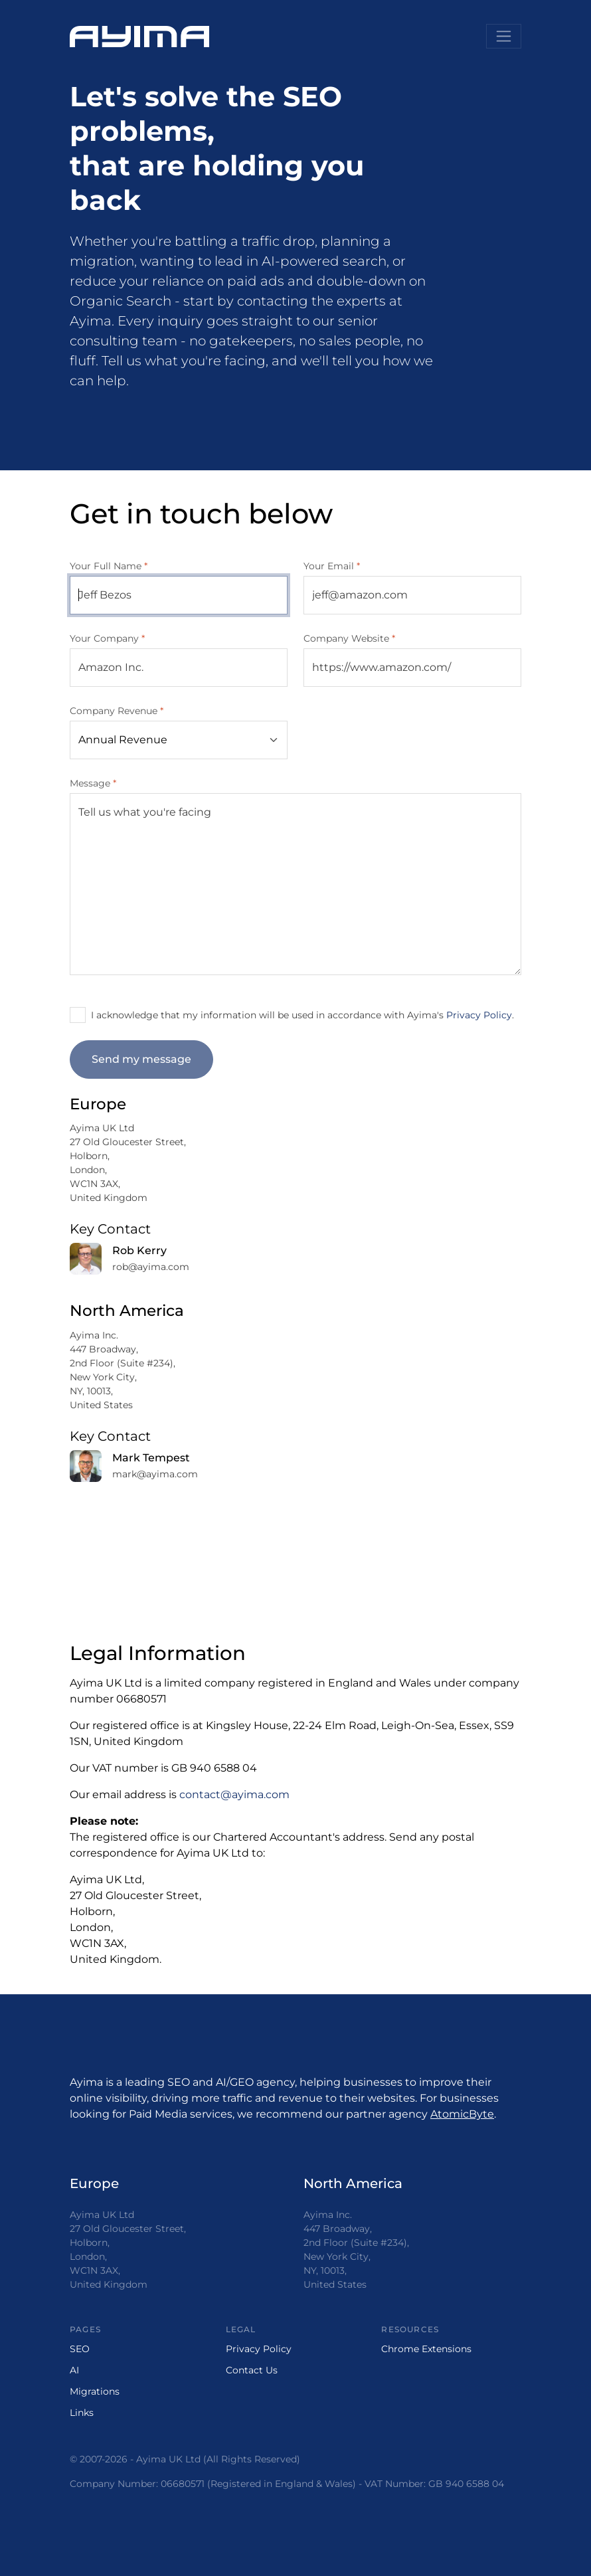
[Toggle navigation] (503, 36)
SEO (80, 2349)
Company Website (349, 638)
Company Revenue (116, 711)
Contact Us (252, 2370)
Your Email (331, 566)
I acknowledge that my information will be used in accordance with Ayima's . (302, 1015)
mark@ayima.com (155, 1474)
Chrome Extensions (426, 2349)
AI (74, 2370)
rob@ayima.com (150, 1267)
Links (82, 2413)
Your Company (107, 638)
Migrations (95, 2391)
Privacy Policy (479, 1015)
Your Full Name (108, 566)
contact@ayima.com (234, 1794)
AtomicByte (462, 2114)
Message (93, 783)
